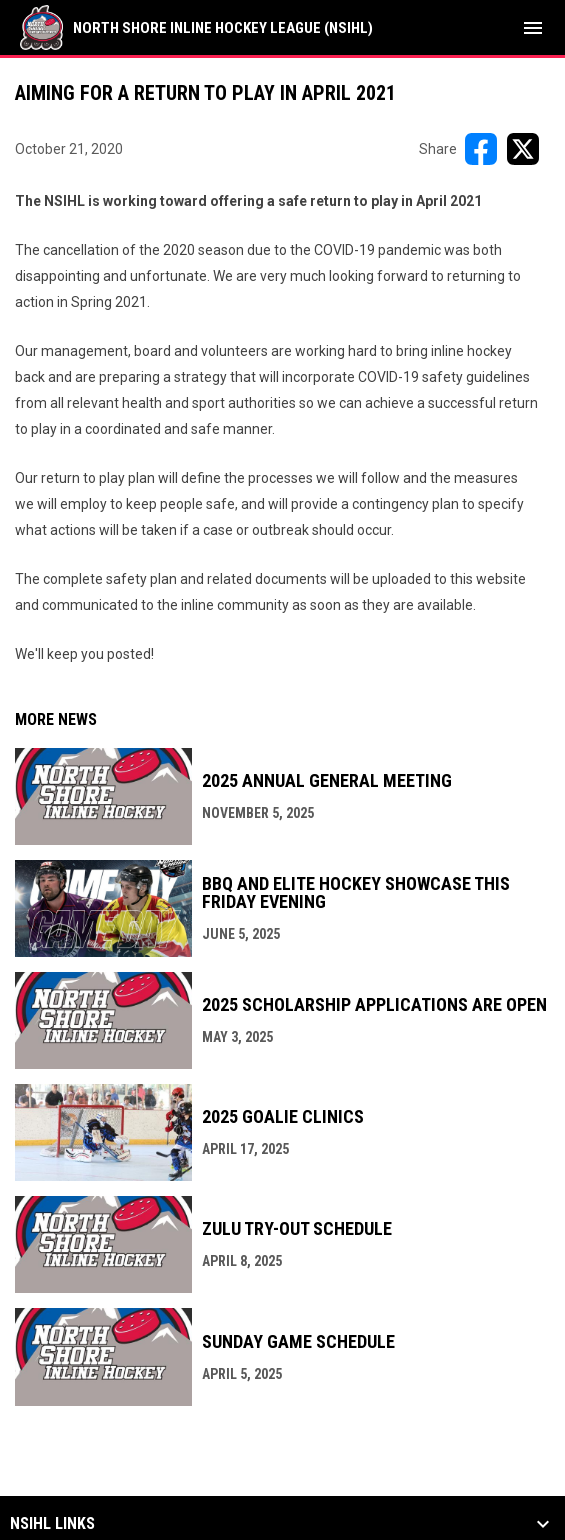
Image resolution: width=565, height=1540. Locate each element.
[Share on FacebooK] (481, 149)
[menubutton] (533, 28)
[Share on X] (523, 149)
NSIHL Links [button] (52, 1524)
